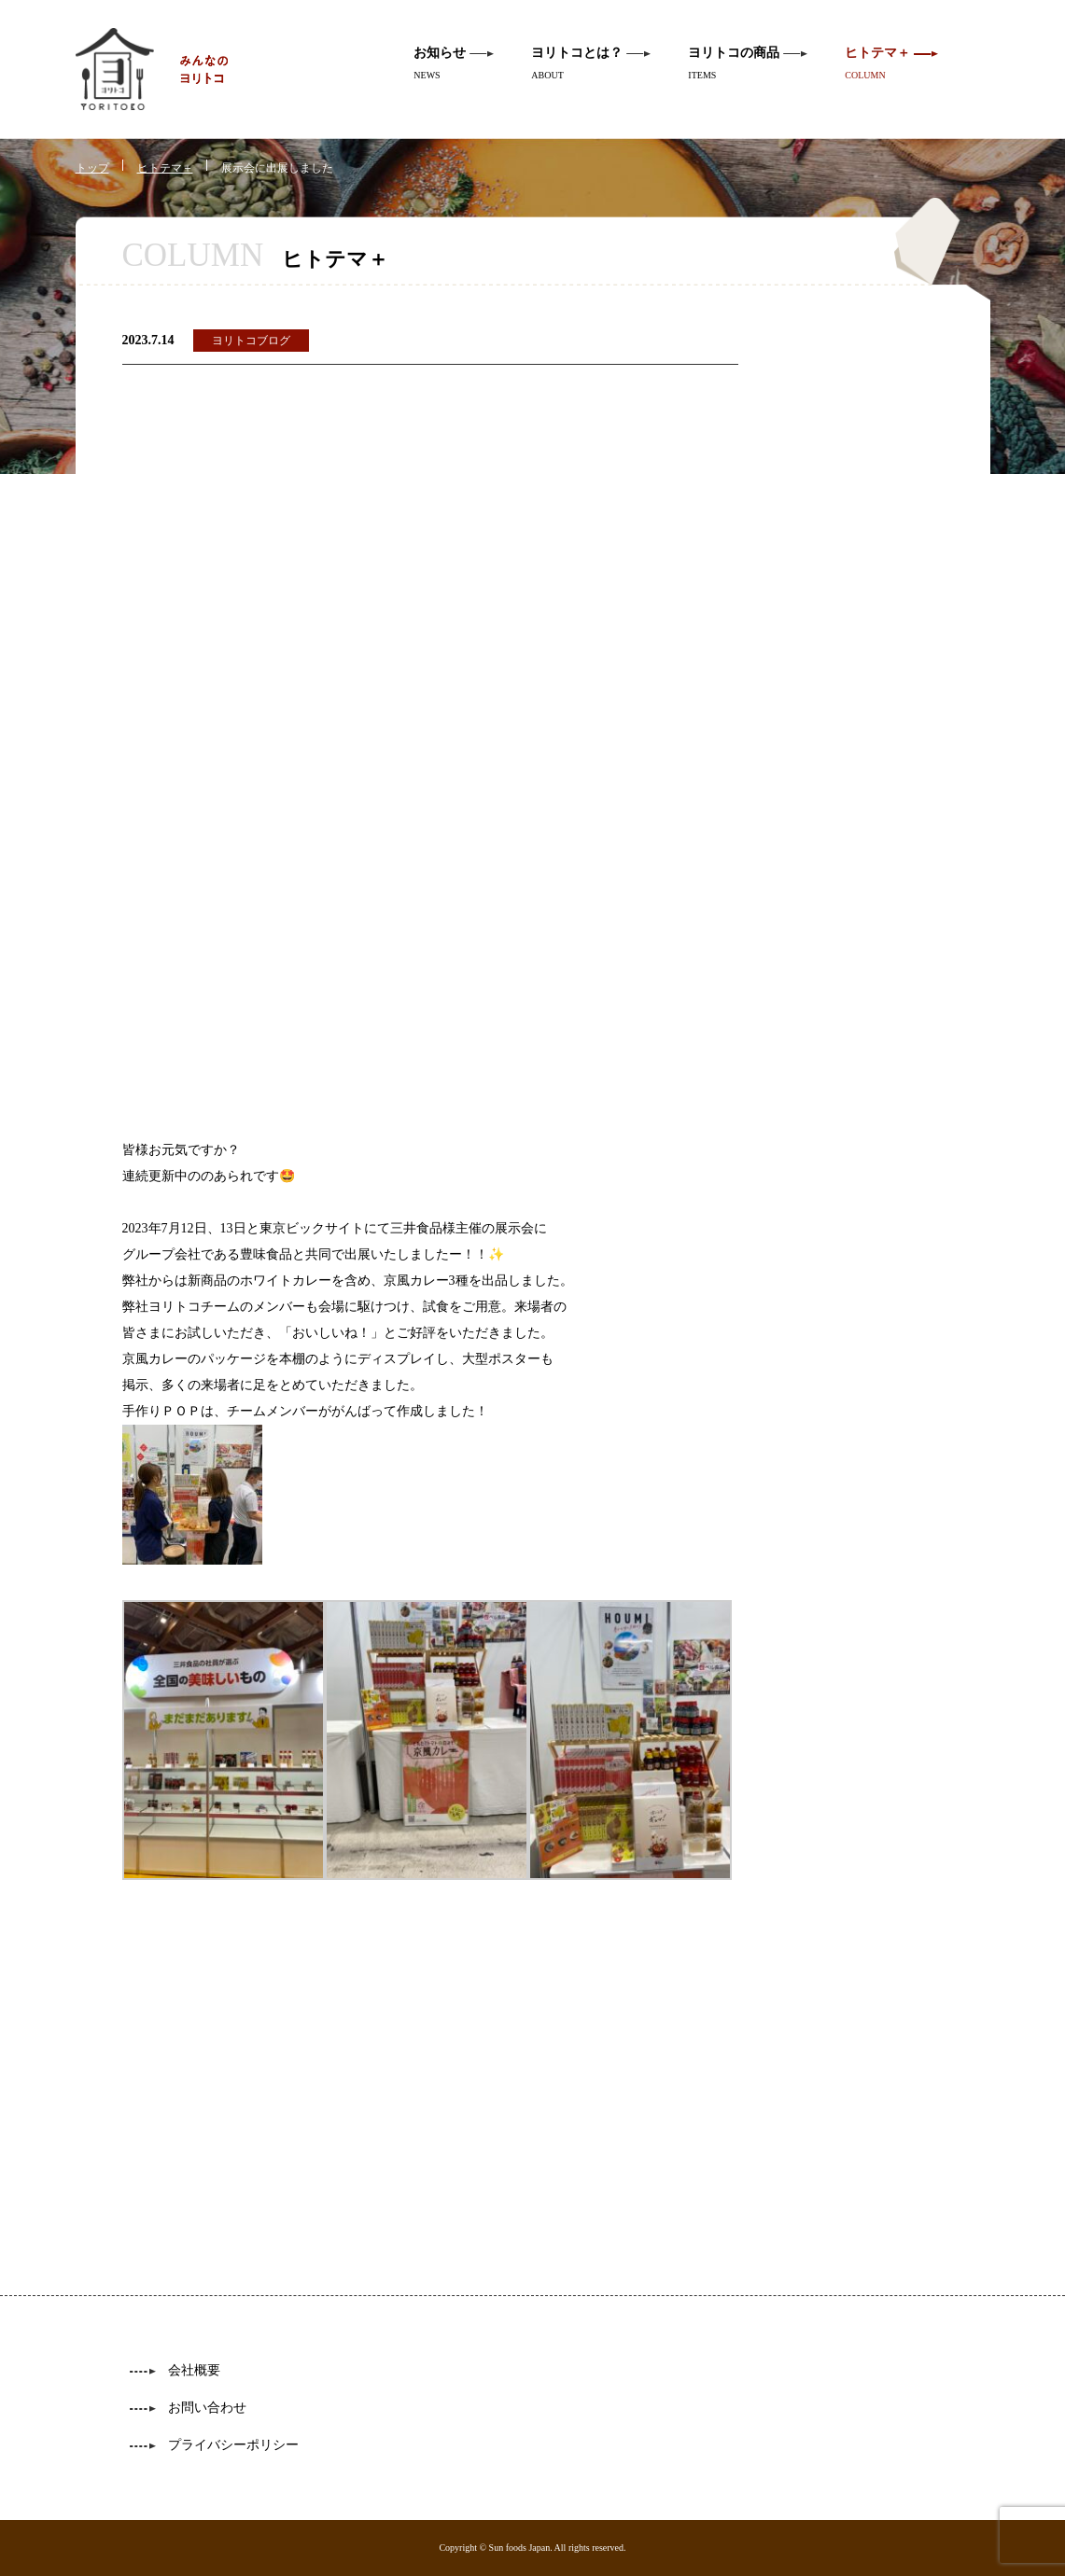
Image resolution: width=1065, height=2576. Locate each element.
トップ (92, 167)
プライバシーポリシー (233, 2445)
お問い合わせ (207, 2408)
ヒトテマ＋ (165, 167)
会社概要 (194, 2370)
